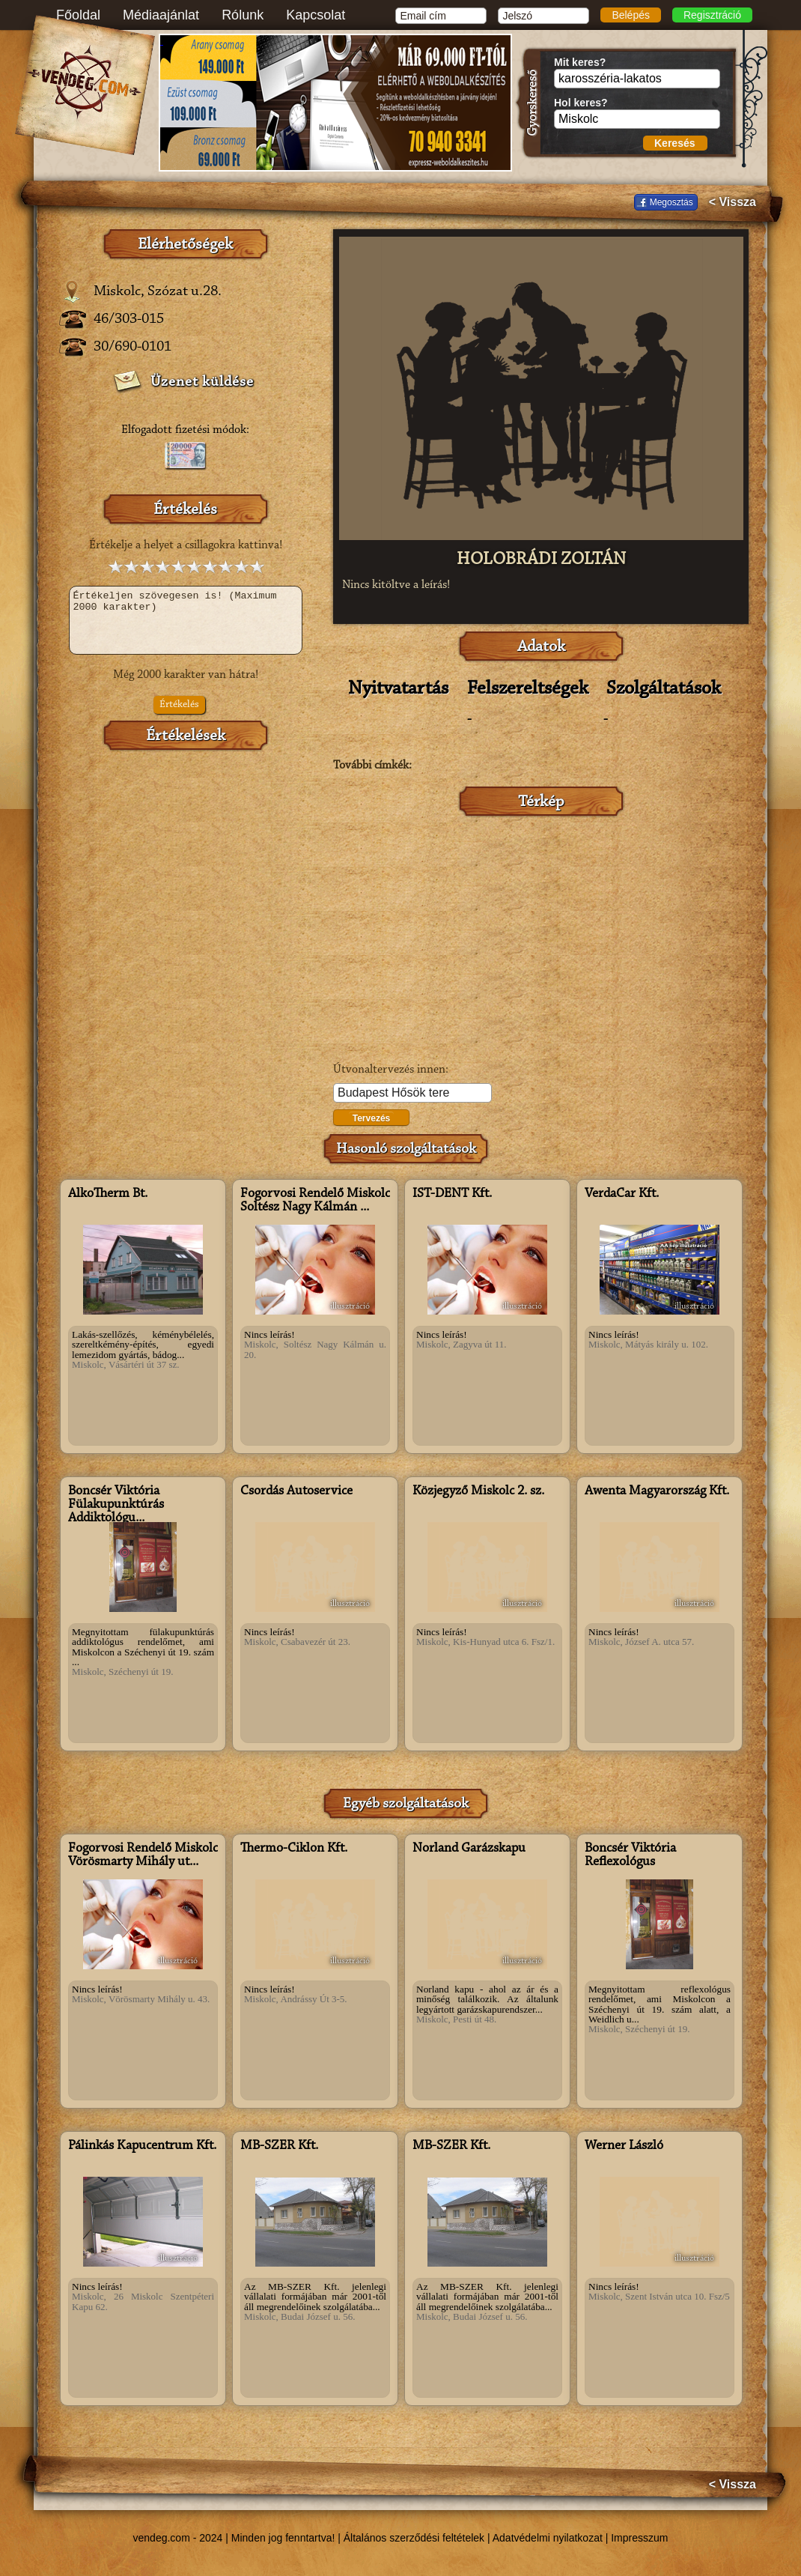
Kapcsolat (315, 14)
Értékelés (179, 705)
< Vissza (732, 202)
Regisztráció (712, 15)
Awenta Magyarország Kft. (657, 1491)
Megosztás (671, 202)
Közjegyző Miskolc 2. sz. (478, 1491)
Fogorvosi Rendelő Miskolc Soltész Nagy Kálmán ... (315, 1200)
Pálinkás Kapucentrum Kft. (142, 2146)
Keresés (674, 143)
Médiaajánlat (161, 14)
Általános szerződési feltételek (414, 2538)
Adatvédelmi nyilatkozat (548, 2538)
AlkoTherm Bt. (107, 1194)
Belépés (631, 15)
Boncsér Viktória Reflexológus (630, 1855)
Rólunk (243, 14)
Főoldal (78, 14)
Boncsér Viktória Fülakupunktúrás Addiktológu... (116, 1505)
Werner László (624, 2146)
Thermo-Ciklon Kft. (293, 1848)
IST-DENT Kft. (452, 1194)
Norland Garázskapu (469, 1848)
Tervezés (371, 1118)
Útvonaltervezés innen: (390, 1070)
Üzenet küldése (202, 382)
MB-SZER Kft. (279, 2146)
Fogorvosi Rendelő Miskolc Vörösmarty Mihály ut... (143, 1855)
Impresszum (639, 2538)
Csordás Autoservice (296, 1491)
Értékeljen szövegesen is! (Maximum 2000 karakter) (185, 620)
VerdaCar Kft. (622, 1194)
